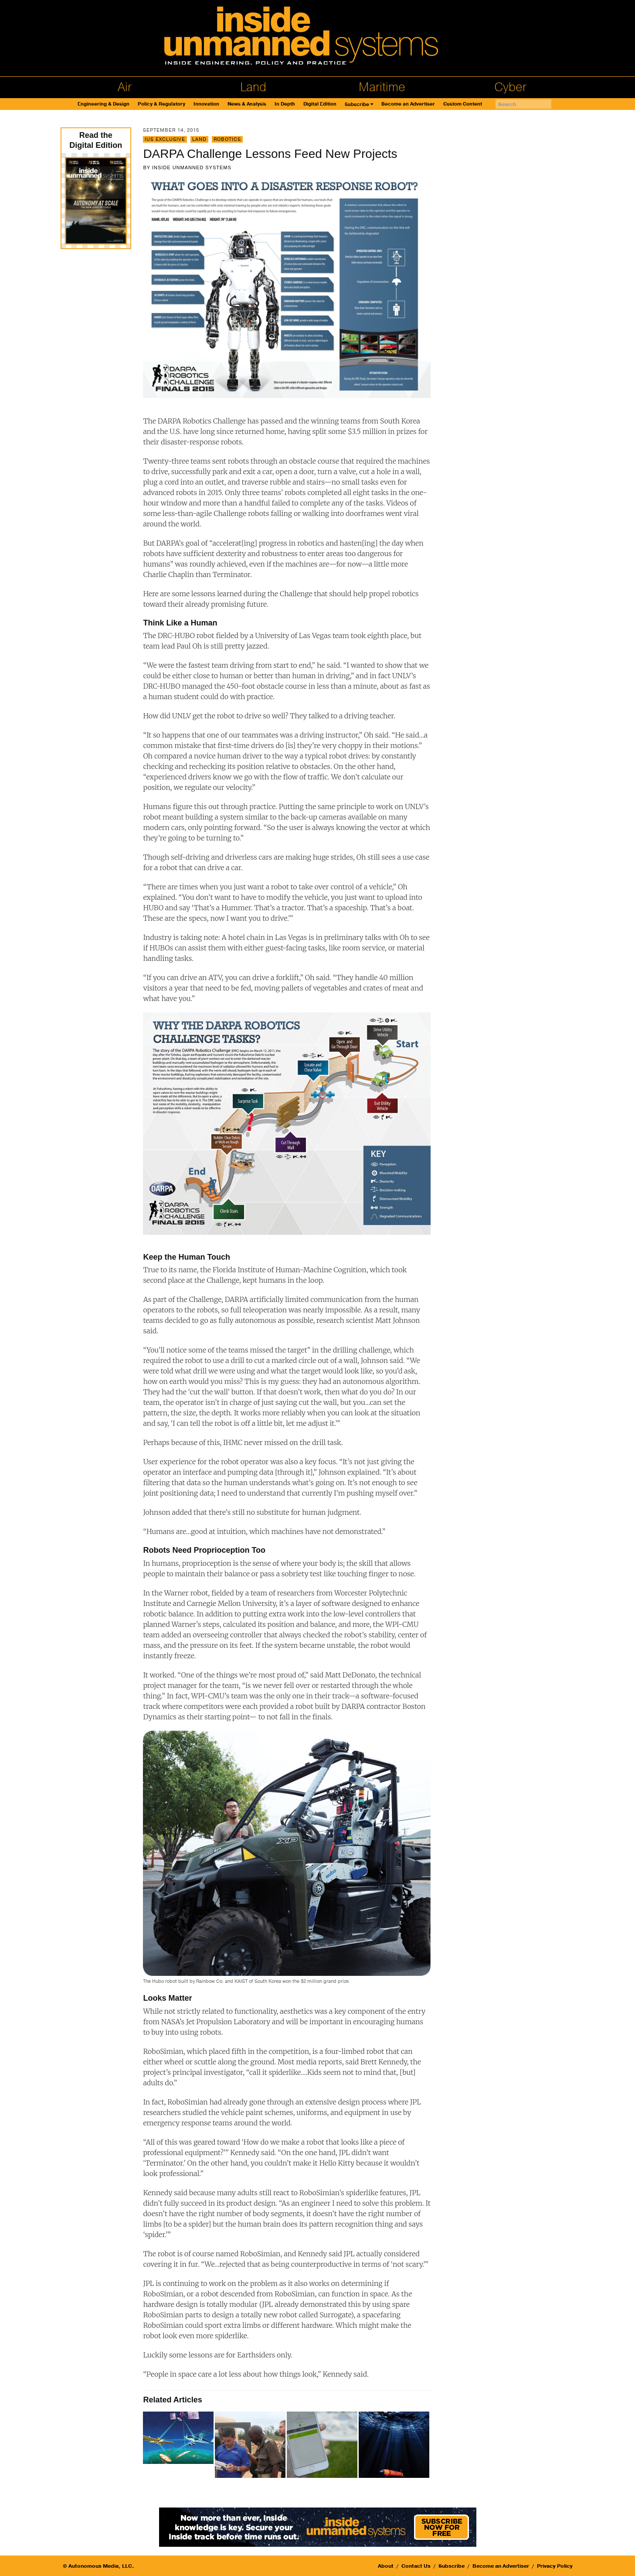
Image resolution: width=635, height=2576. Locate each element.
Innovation (206, 104)
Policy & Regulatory (161, 104)
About (386, 2565)
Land (253, 87)
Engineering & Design (103, 104)
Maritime (382, 87)
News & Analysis (247, 104)
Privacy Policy (555, 2565)
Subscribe (357, 104)
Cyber (510, 87)
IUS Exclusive (165, 139)
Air (125, 87)
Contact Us (416, 2565)
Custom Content (462, 104)
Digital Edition (319, 104)
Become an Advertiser (408, 104)
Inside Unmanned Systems (191, 167)
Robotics (227, 139)
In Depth (285, 104)
